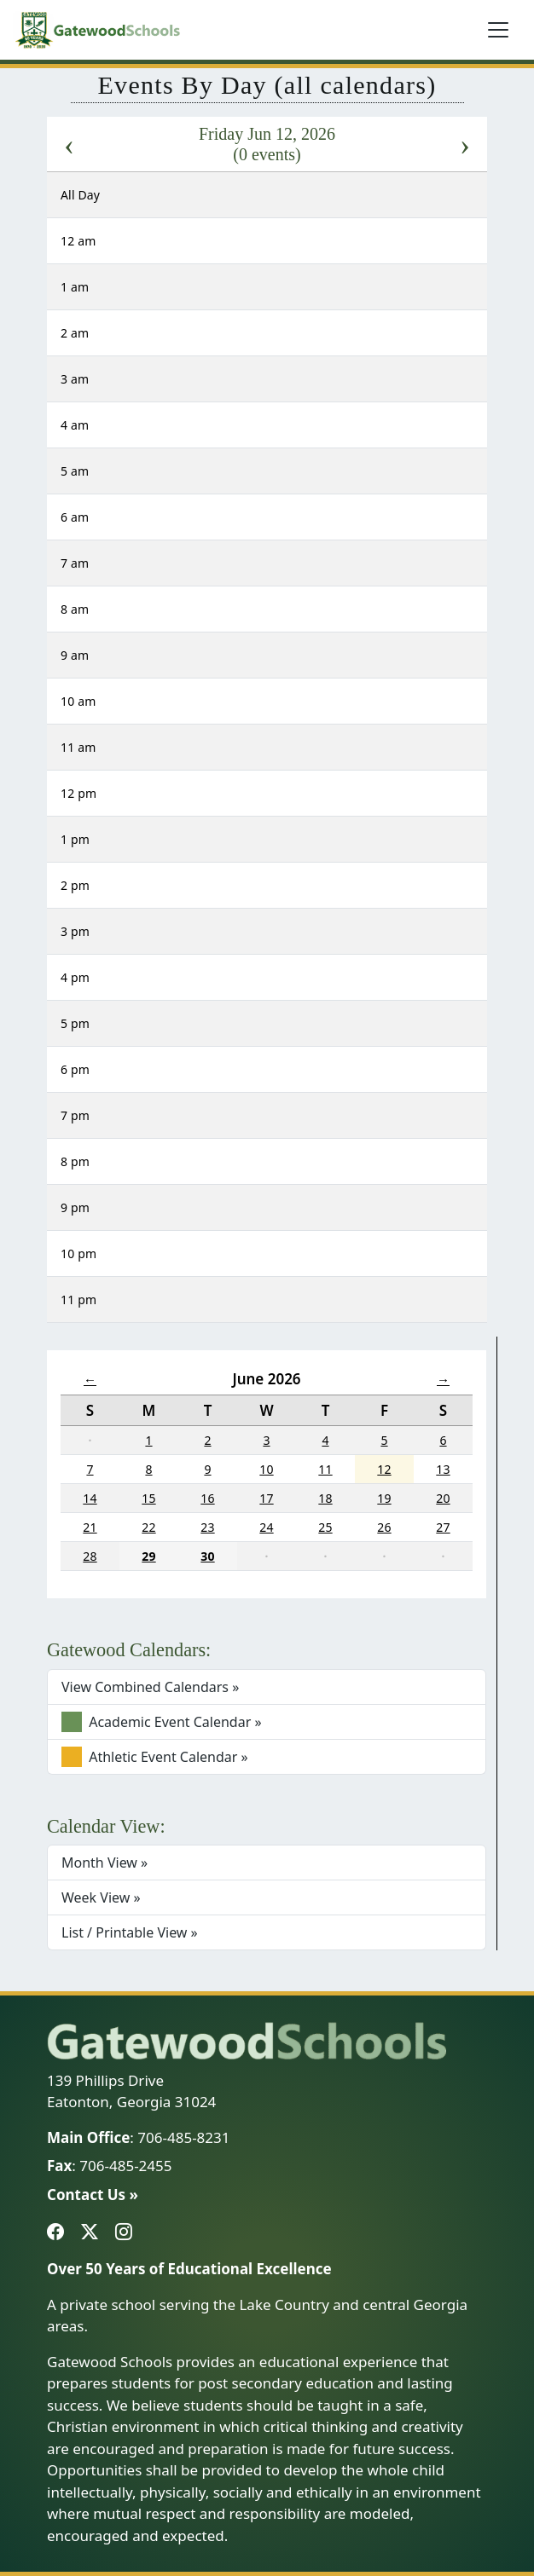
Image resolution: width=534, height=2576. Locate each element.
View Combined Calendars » (150, 1687)
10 (266, 1469)
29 (148, 1556)
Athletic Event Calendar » (154, 1757)
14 (89, 1498)
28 (89, 1556)
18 (325, 1498)
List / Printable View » (129, 1932)
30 (207, 1556)
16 (207, 1498)
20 (443, 1498)
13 (443, 1469)
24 (266, 1527)
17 (266, 1498)
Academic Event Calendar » (161, 1722)
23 (207, 1527)
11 (325, 1469)
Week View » (101, 1897)
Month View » (104, 1862)
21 (89, 1527)
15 (148, 1498)
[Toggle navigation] (498, 30)
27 (443, 1527)
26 (384, 1527)
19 (384, 1498)
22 (148, 1527)
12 (384, 1469)
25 (325, 1527)
